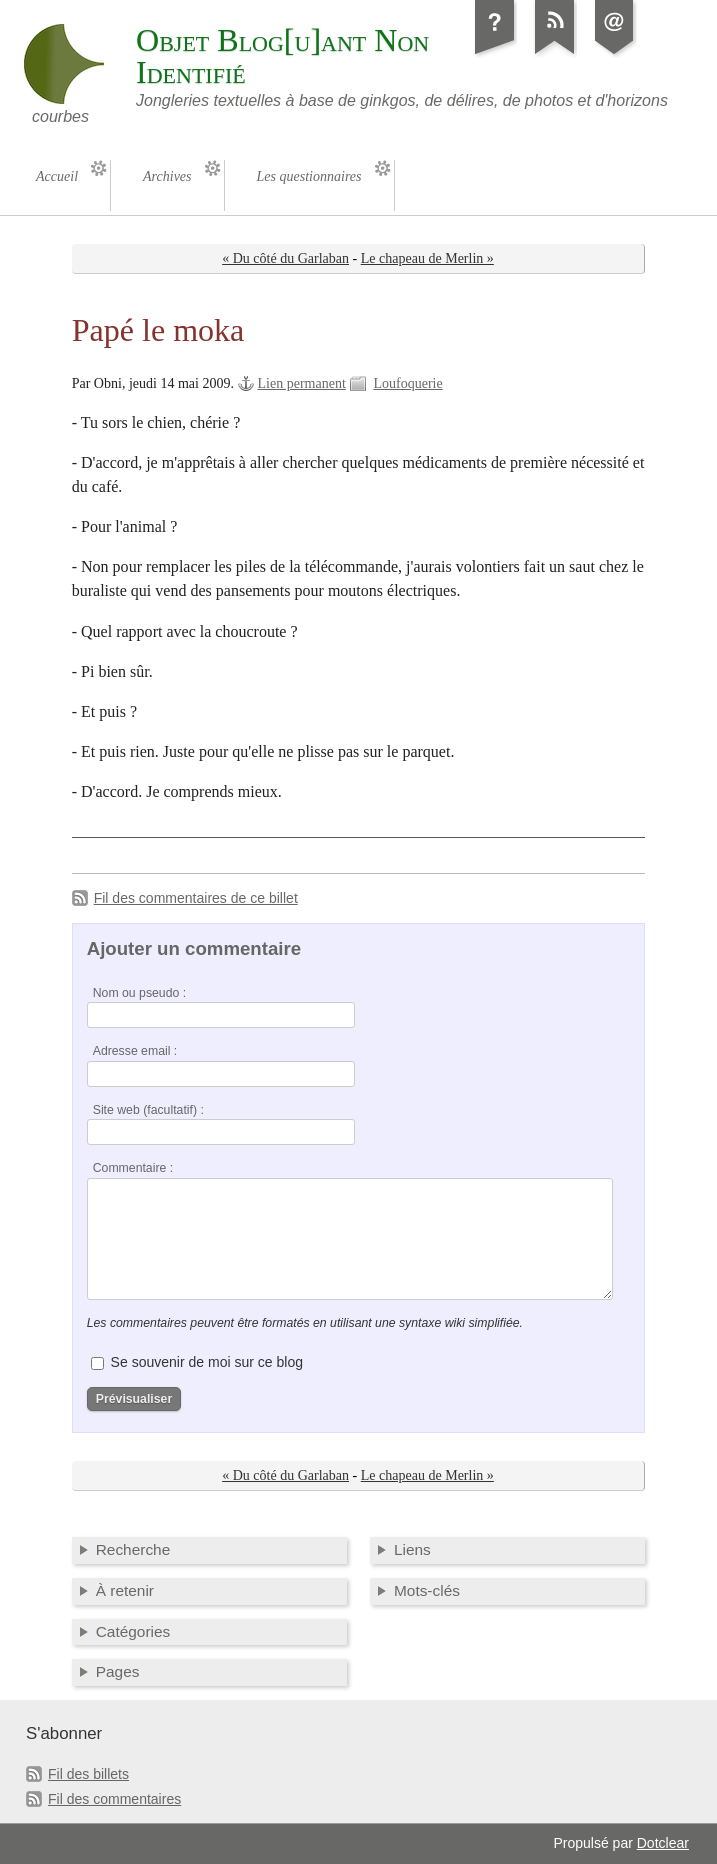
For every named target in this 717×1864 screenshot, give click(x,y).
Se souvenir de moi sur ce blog (207, 1362)
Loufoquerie (407, 383)
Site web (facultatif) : (148, 1110)
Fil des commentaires (114, 1799)
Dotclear (663, 1843)
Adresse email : (135, 1051)
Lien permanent (302, 383)
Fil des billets (88, 1774)
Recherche (133, 1549)
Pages (118, 1671)
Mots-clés (427, 1590)
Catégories (133, 1631)
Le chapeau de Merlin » (427, 258)
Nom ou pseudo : (139, 993)
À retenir (125, 1590)
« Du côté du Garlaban (285, 258)
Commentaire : (133, 1168)
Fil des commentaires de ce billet (196, 898)
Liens (412, 1549)
